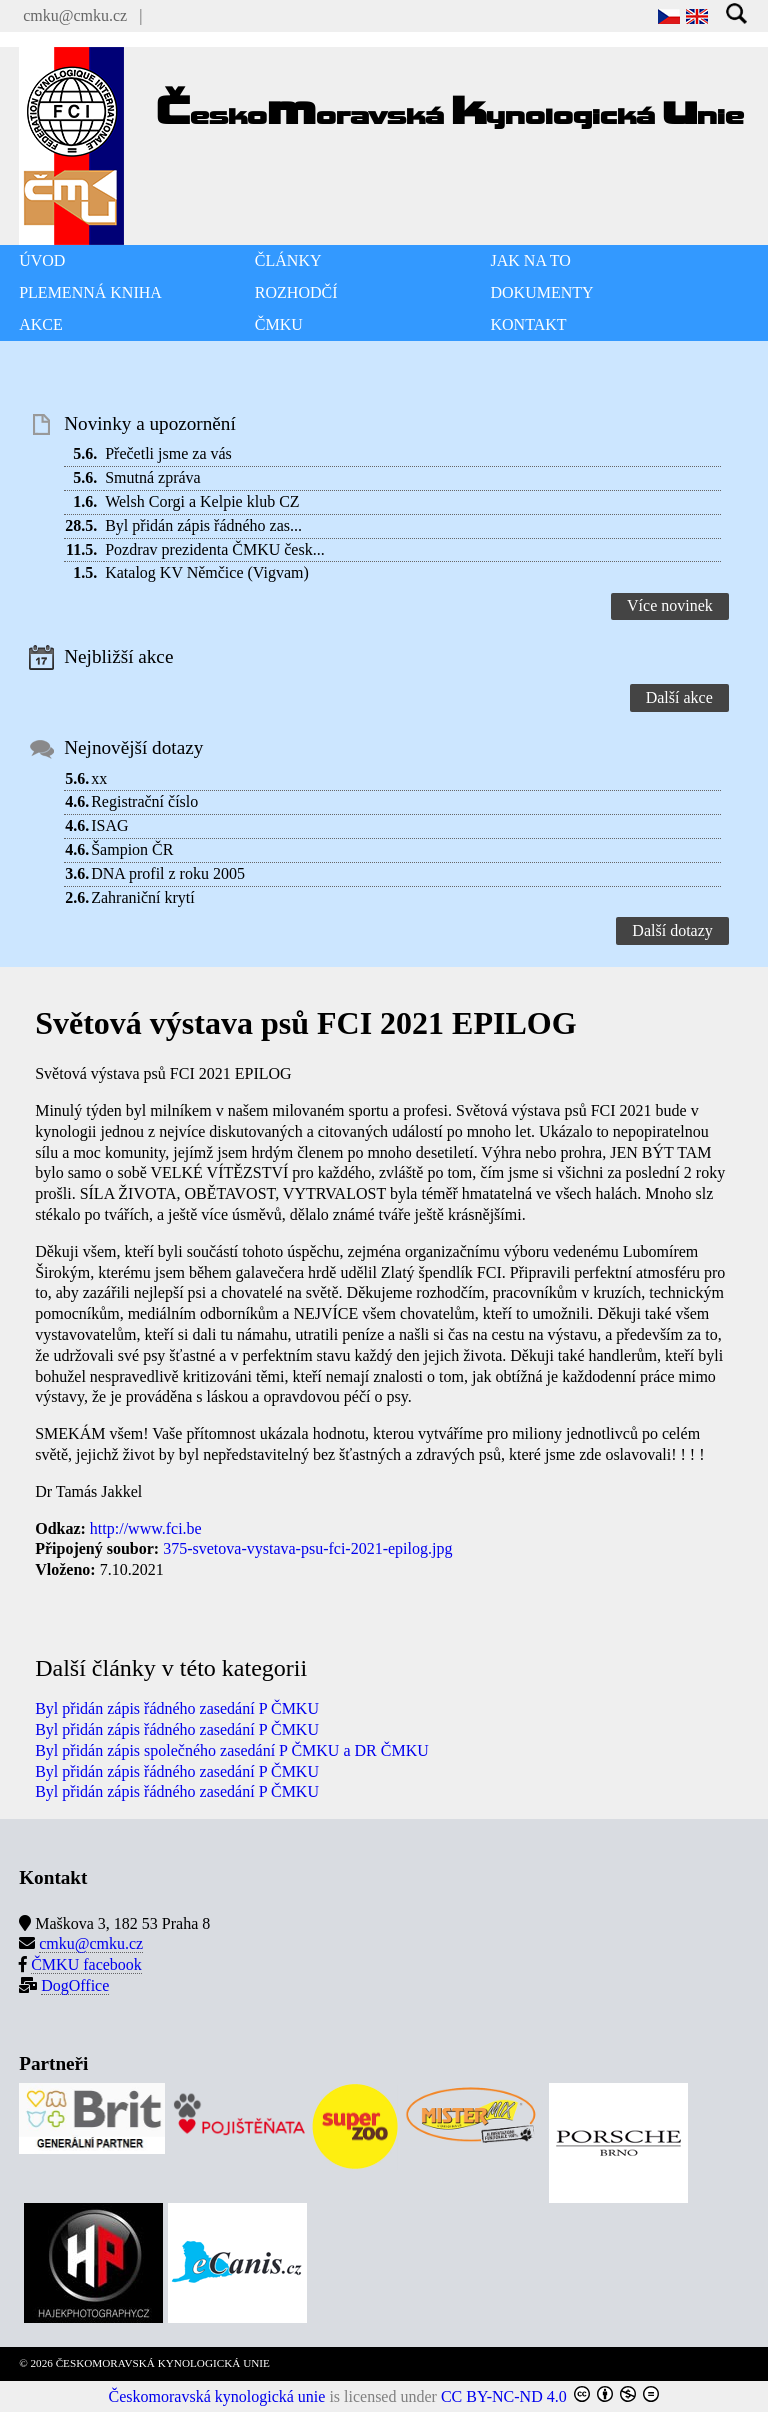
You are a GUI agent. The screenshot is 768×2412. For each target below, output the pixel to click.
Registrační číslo (144, 801)
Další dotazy (672, 930)
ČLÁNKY (288, 260)
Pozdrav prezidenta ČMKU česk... (215, 549)
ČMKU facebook (86, 1964)
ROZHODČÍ (296, 292)
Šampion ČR (132, 849)
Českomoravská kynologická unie (217, 2396)
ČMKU (279, 324)
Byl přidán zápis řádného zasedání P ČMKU (177, 1708)
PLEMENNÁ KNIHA (90, 292)
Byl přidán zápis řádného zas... (203, 525)
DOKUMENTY (542, 292)
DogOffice (75, 1985)
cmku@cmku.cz (75, 15)
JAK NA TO (531, 260)
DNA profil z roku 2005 (168, 873)
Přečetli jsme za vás (168, 453)
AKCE (41, 324)
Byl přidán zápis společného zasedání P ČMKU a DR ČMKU (232, 1750)
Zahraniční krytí (143, 897)
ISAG (109, 825)
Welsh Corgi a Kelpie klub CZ (202, 501)
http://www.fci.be (146, 1528)
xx (99, 778)
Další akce (679, 697)
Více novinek (670, 605)
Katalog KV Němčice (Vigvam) (207, 572)
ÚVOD (42, 260)
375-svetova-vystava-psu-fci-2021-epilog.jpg (307, 1548)
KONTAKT (529, 324)
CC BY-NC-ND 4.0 (504, 2396)
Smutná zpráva (153, 477)
